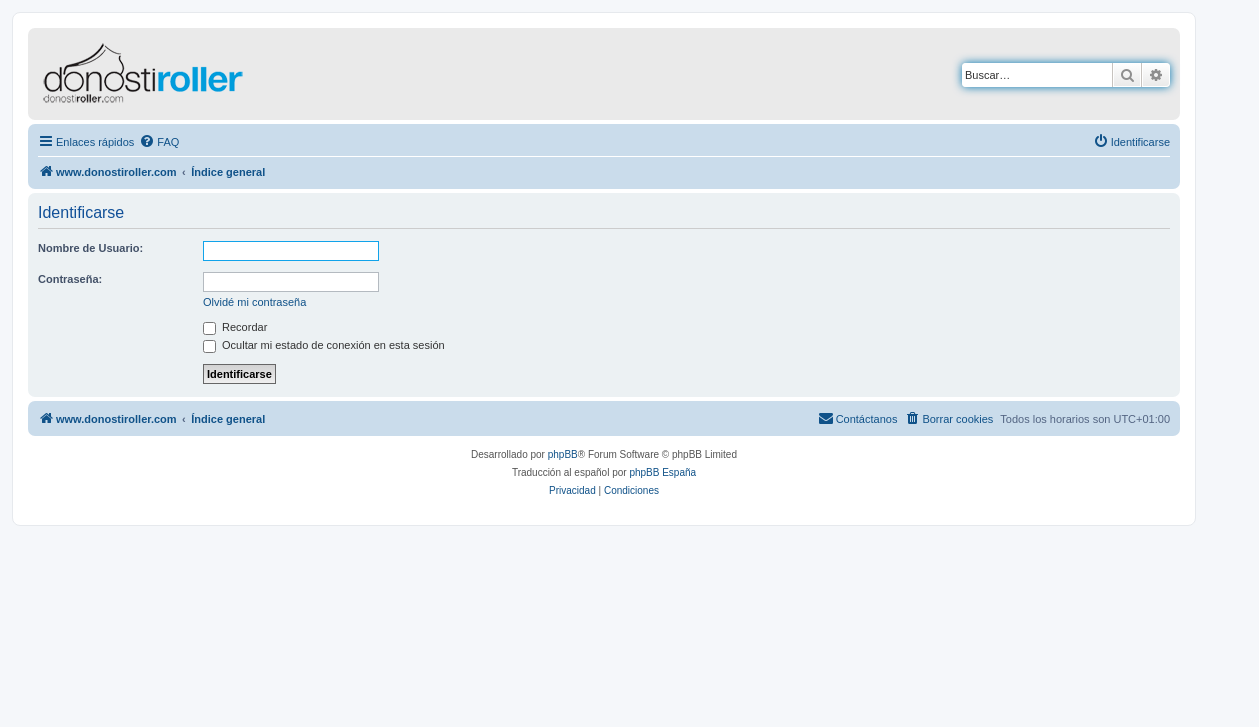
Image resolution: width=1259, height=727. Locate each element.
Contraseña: (70, 279)
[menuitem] (159, 142)
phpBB (563, 454)
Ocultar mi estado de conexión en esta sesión (324, 345)
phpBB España (662, 472)
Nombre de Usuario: (90, 248)
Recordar (235, 327)
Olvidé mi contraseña (254, 302)
